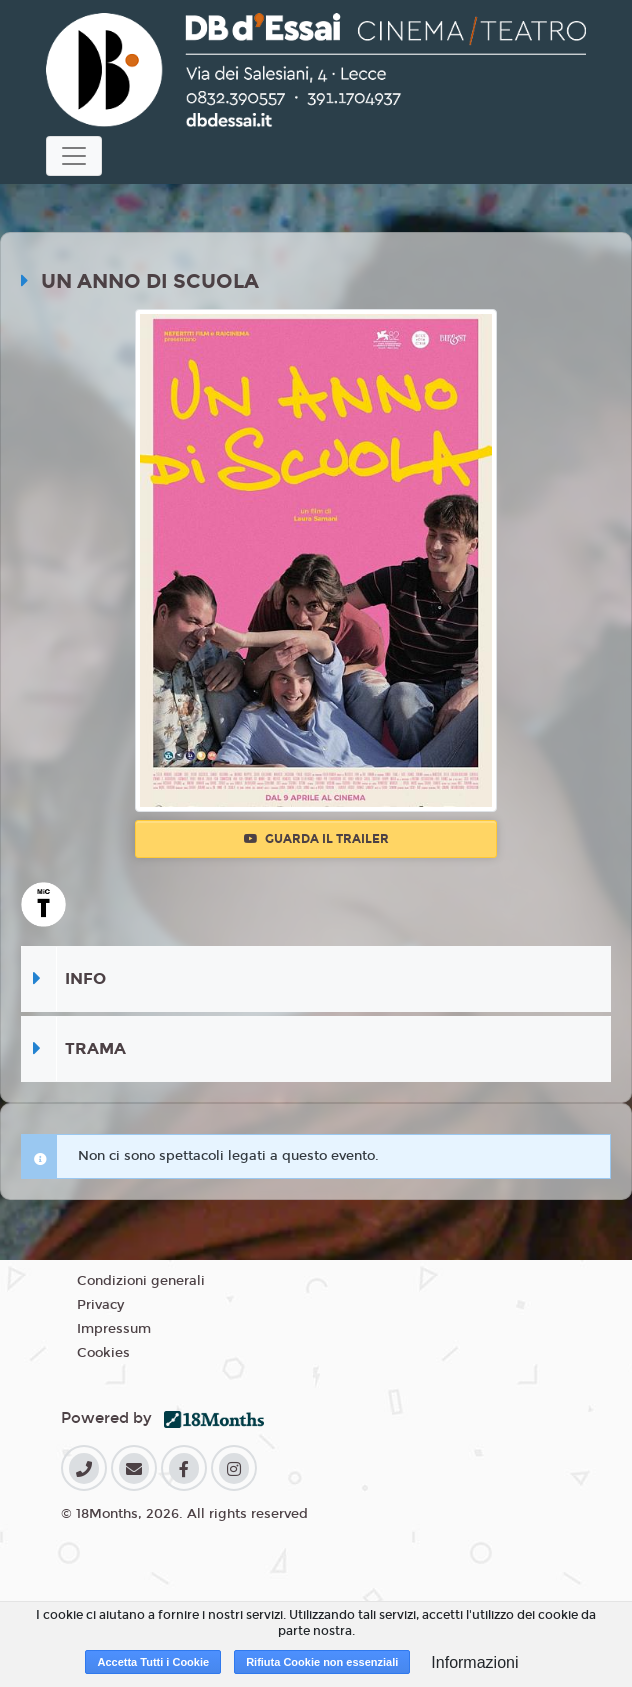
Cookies (103, 1353)
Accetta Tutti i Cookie (153, 1662)
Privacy (100, 1305)
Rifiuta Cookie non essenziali (322, 1662)
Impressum (114, 1329)
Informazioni (474, 1662)
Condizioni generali (141, 1281)
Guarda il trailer (316, 839)
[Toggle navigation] (74, 156)
